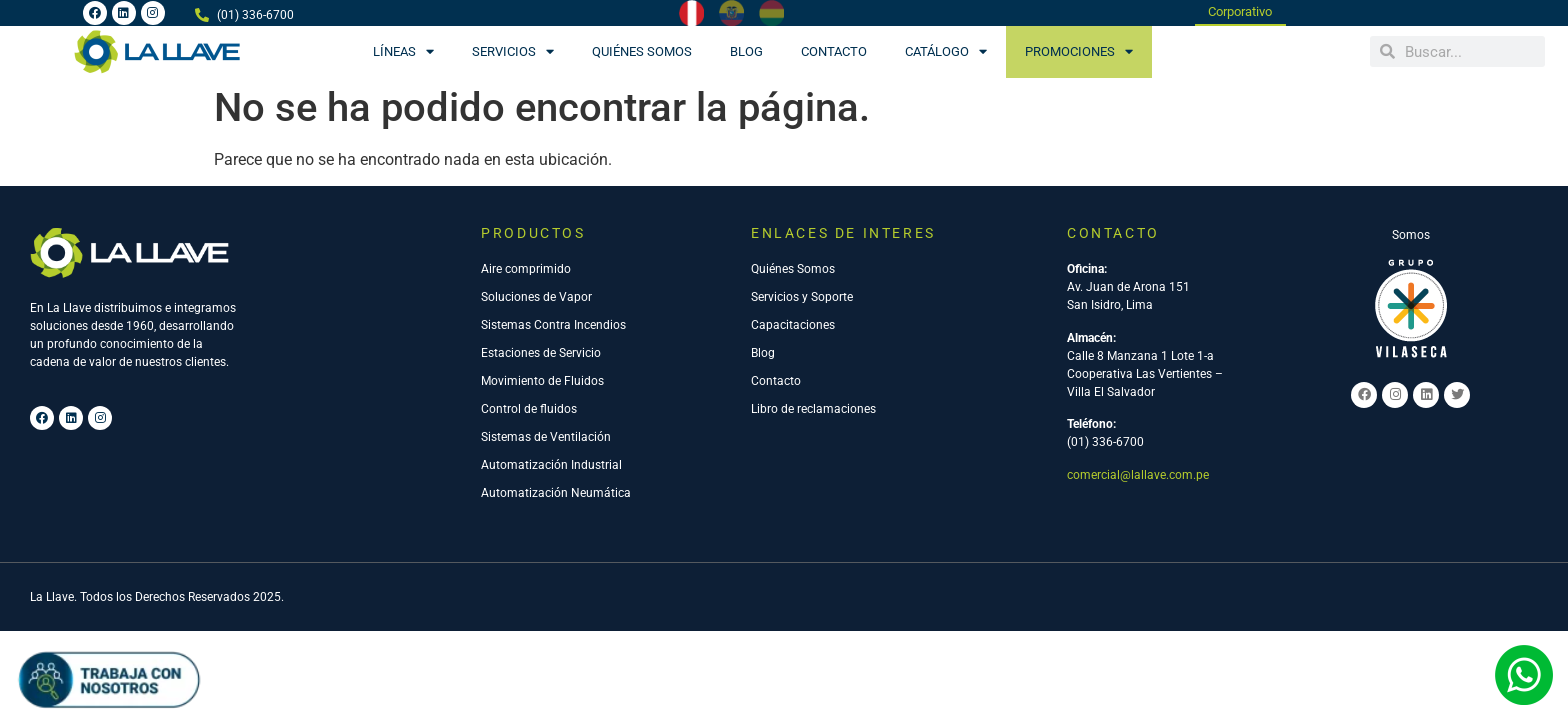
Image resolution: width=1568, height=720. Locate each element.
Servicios (513, 51)
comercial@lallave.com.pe (1138, 476)
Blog (746, 51)
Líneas (403, 51)
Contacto (834, 51)
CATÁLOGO (946, 51)
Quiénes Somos (642, 51)
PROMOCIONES (1079, 51)
